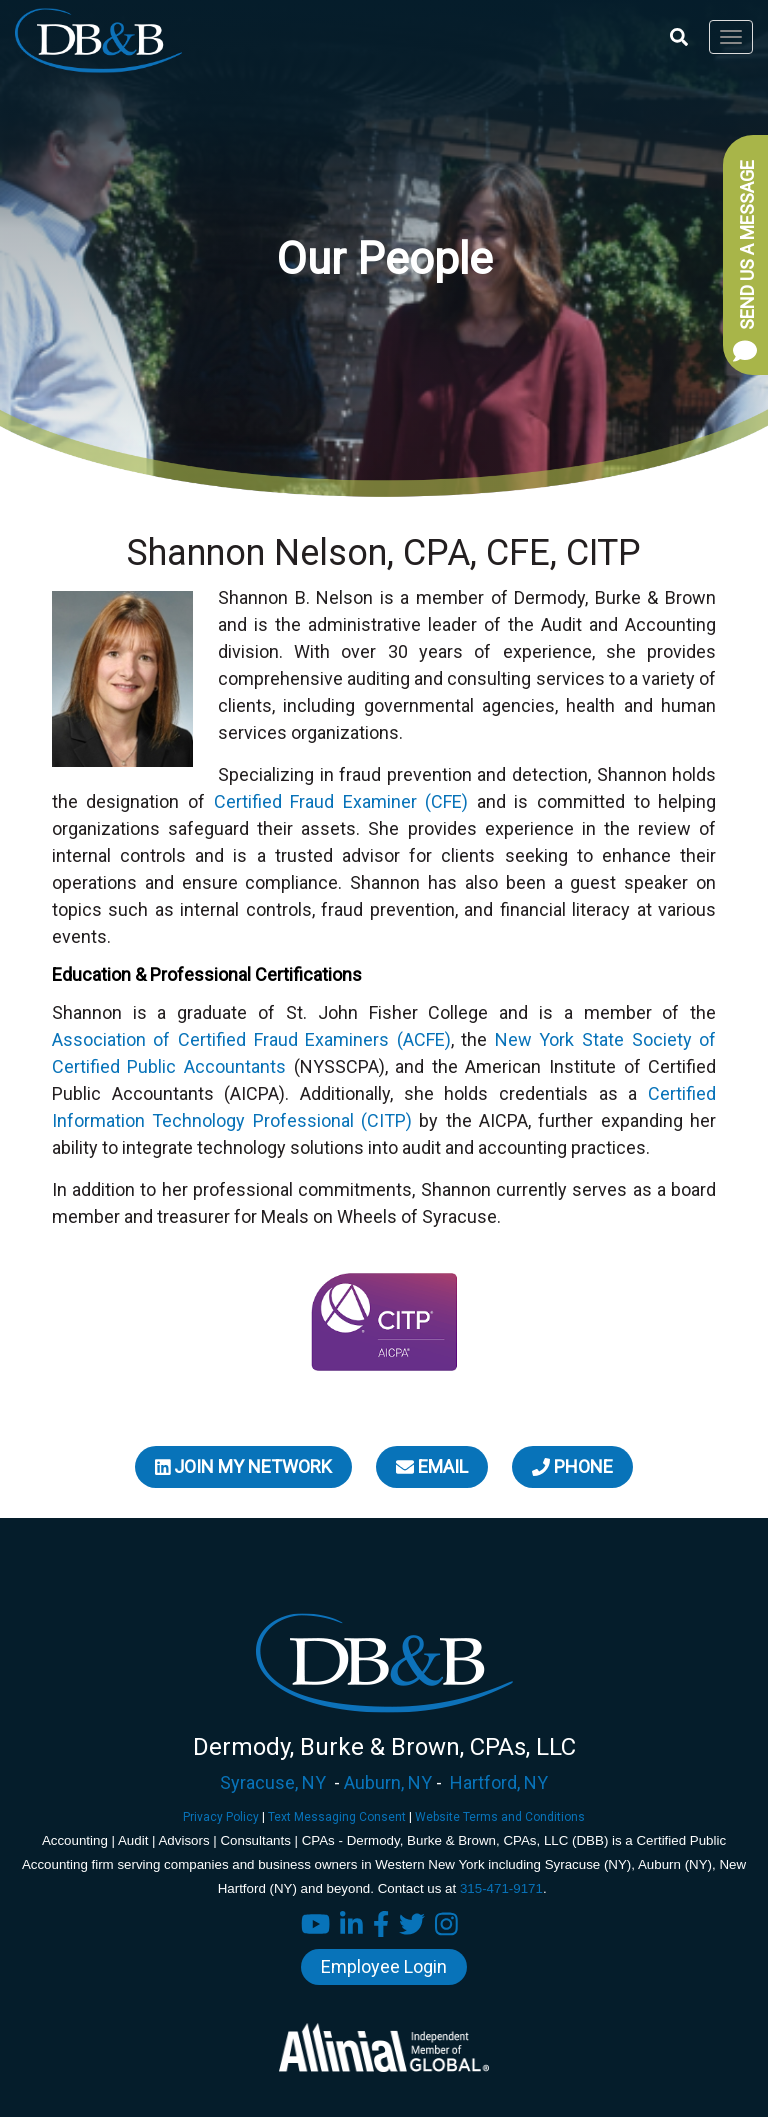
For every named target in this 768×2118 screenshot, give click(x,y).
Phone (572, 1466)
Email (432, 1466)
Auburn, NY (388, 1782)
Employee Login (384, 1966)
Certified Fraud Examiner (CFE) (341, 801)
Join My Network (244, 1466)
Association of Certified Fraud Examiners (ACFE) (251, 1039)
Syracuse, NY (273, 1782)
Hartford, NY (499, 1782)
